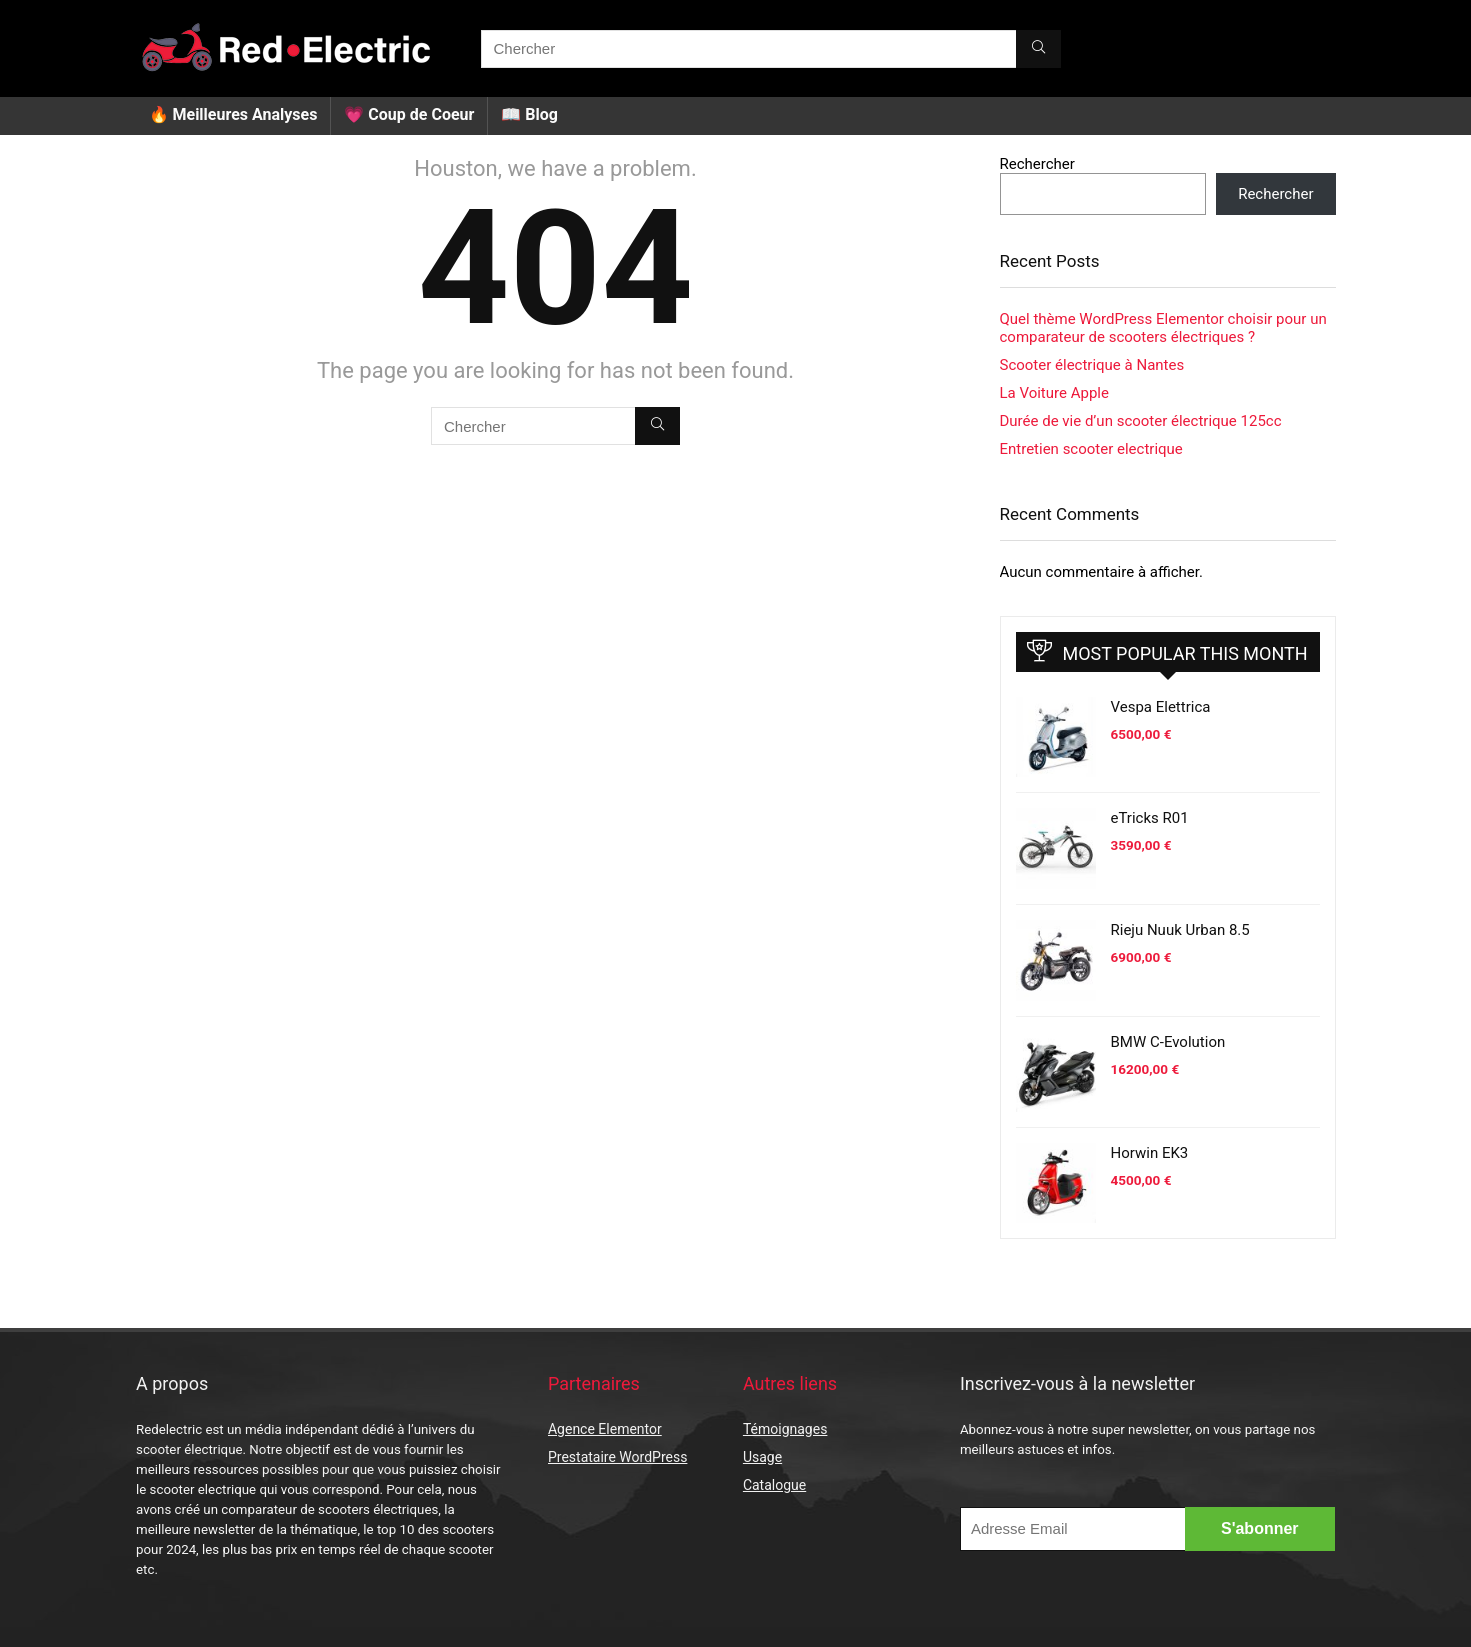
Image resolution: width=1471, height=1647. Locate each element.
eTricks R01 (1150, 818)
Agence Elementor (605, 1429)
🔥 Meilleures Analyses (233, 114)
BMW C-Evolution (1168, 1042)
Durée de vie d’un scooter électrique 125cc (1141, 421)
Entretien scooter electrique (1091, 449)
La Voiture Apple (1054, 393)
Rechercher (1037, 164)
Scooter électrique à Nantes (1092, 365)
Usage (762, 1457)
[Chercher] (1038, 49)
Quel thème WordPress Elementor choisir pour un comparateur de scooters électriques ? (1163, 328)
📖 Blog (529, 114)
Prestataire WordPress (617, 1457)
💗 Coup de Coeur (409, 114)
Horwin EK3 (1150, 1153)
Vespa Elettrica (1161, 707)
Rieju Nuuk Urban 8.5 (1180, 930)
